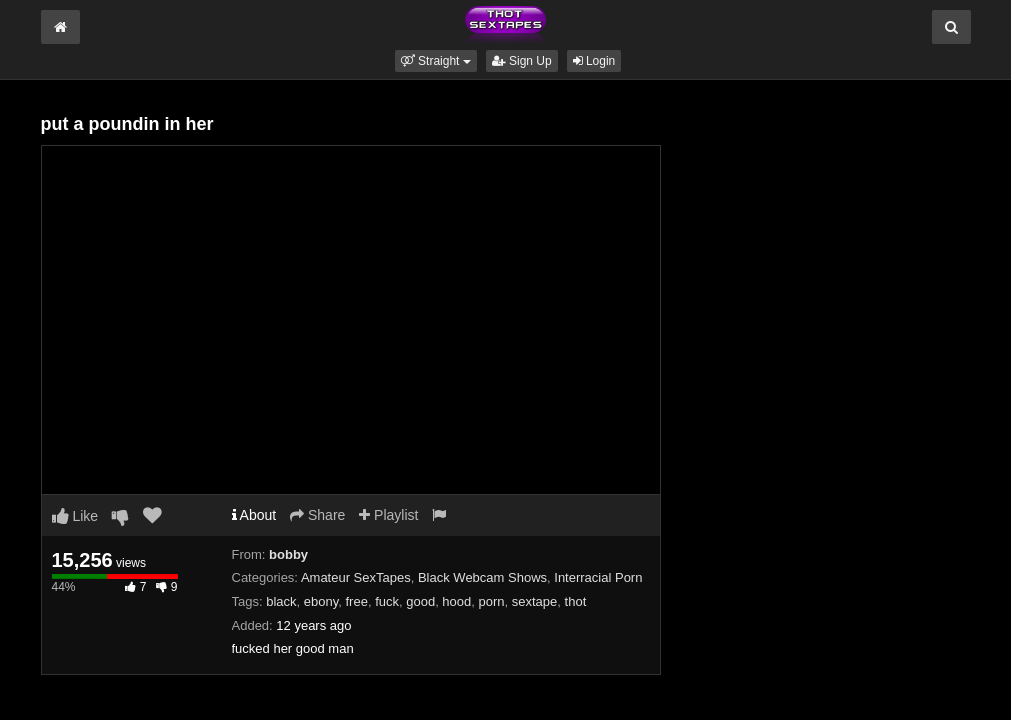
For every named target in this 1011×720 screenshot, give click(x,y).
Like (75, 516)
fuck (387, 601)
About (254, 515)
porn (492, 601)
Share (317, 515)
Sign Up (522, 61)
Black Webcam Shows (482, 577)
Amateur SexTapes (356, 577)
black (281, 601)
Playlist (388, 515)
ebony (321, 601)
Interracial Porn (598, 577)
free (356, 601)
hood (456, 601)
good (420, 601)
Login (594, 61)
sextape (535, 601)
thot (576, 601)
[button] (436, 61)
